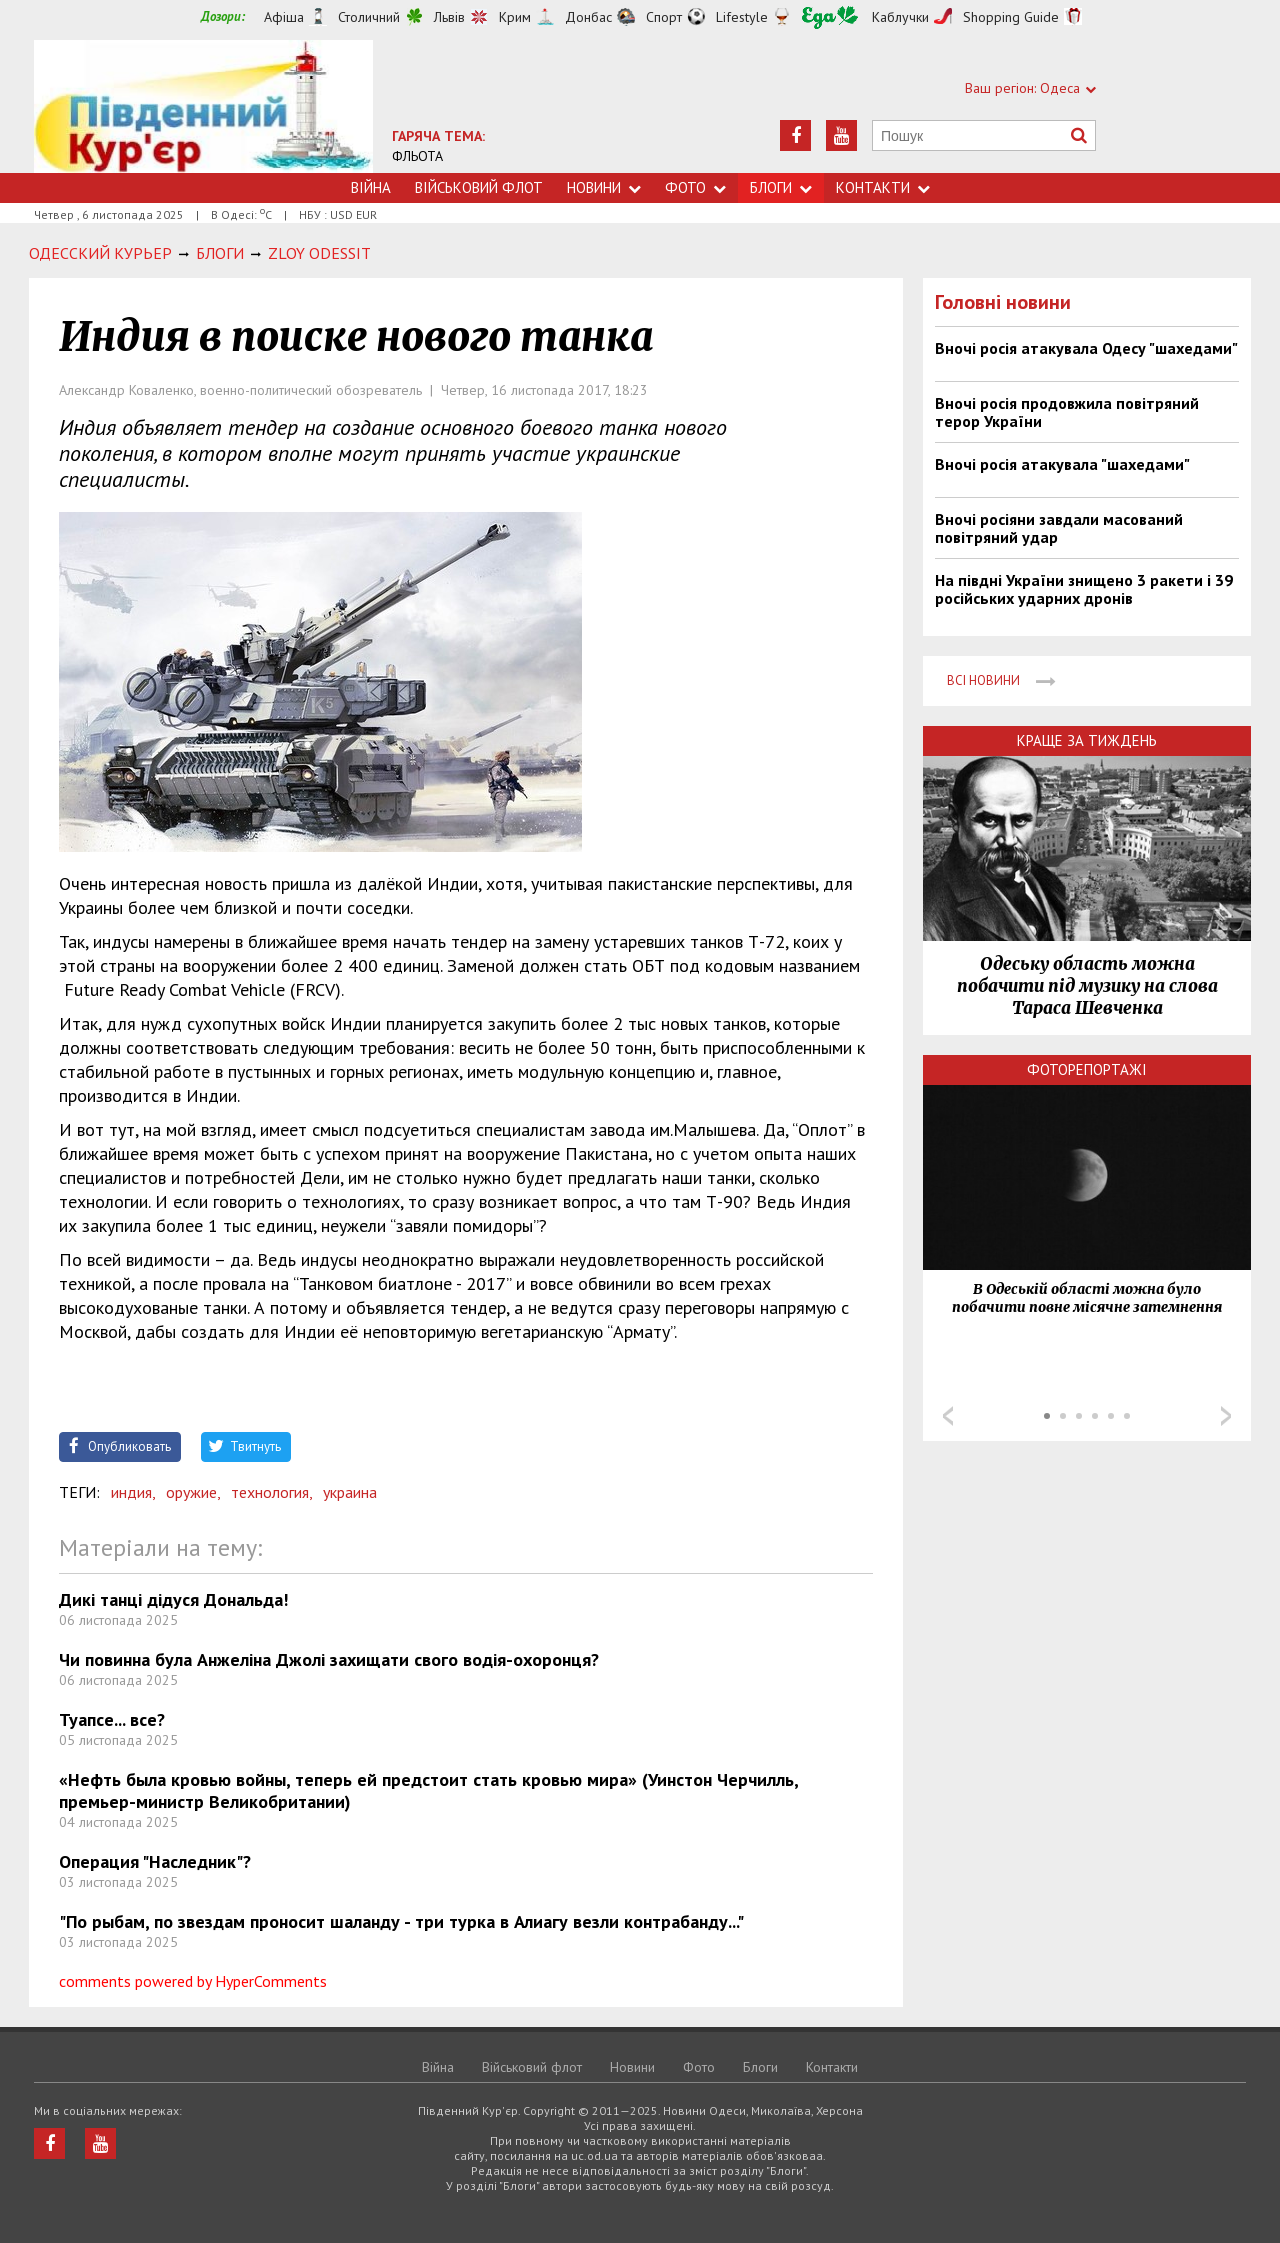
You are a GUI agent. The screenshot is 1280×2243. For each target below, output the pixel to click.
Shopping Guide (1011, 17)
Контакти (883, 187)
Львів (449, 17)
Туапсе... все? (112, 1719)
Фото (695, 187)
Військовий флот (479, 187)
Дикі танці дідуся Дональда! (173, 1599)
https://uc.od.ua (203, 106)
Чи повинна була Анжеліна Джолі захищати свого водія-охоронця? (329, 1659)
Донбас (588, 17)
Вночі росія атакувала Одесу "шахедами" (1086, 348)
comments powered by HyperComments (193, 1981)
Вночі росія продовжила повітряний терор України (1067, 412)
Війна (371, 187)
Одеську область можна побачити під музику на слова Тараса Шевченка (1087, 986)
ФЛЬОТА (417, 156)
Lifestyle (742, 17)
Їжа (830, 17)
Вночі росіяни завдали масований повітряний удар (1059, 528)
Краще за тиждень (1087, 740)
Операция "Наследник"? (155, 1861)
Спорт (664, 17)
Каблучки (900, 17)
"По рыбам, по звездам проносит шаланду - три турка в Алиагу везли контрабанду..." (401, 1921)
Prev (948, 1416)
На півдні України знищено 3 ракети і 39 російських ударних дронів (1084, 589)
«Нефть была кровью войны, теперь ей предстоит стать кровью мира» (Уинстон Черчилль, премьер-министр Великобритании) (428, 1790)
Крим (515, 17)
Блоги (781, 187)
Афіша (284, 17)
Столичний (369, 17)
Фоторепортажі (1087, 1069)
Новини (604, 187)
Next (1226, 1416)
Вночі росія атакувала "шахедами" (1062, 464)
